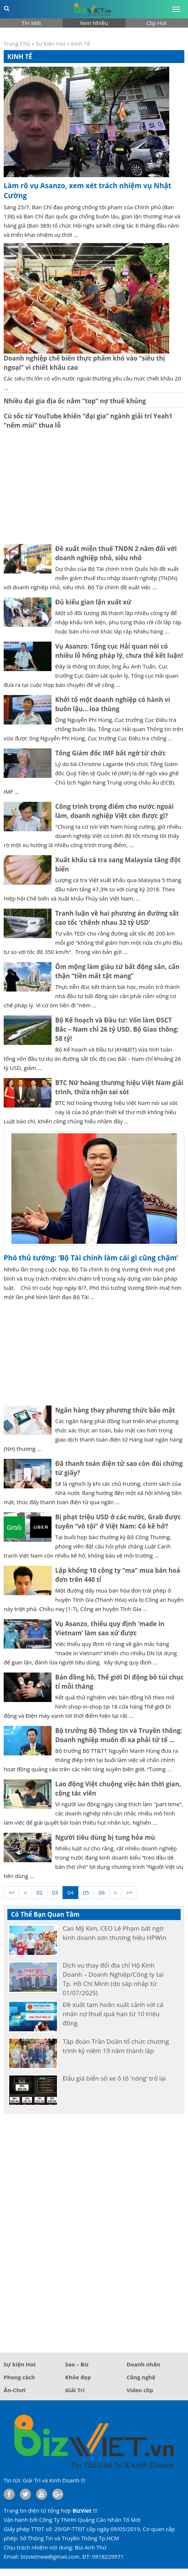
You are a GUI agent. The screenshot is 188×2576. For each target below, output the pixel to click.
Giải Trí (75, 2390)
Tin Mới (31, 23)
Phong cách (19, 2377)
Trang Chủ (17, 43)
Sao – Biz (77, 2364)
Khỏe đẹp (78, 2377)
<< (11, 1892)
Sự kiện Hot (50, 43)
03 (55, 1892)
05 (86, 1892)
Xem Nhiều (94, 23)
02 (39, 1892)
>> (129, 1892)
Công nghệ (141, 2377)
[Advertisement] (94, 486)
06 (101, 1892)
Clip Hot (156, 23)
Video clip (140, 2390)
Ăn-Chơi (14, 2390)
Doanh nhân (143, 2364)
